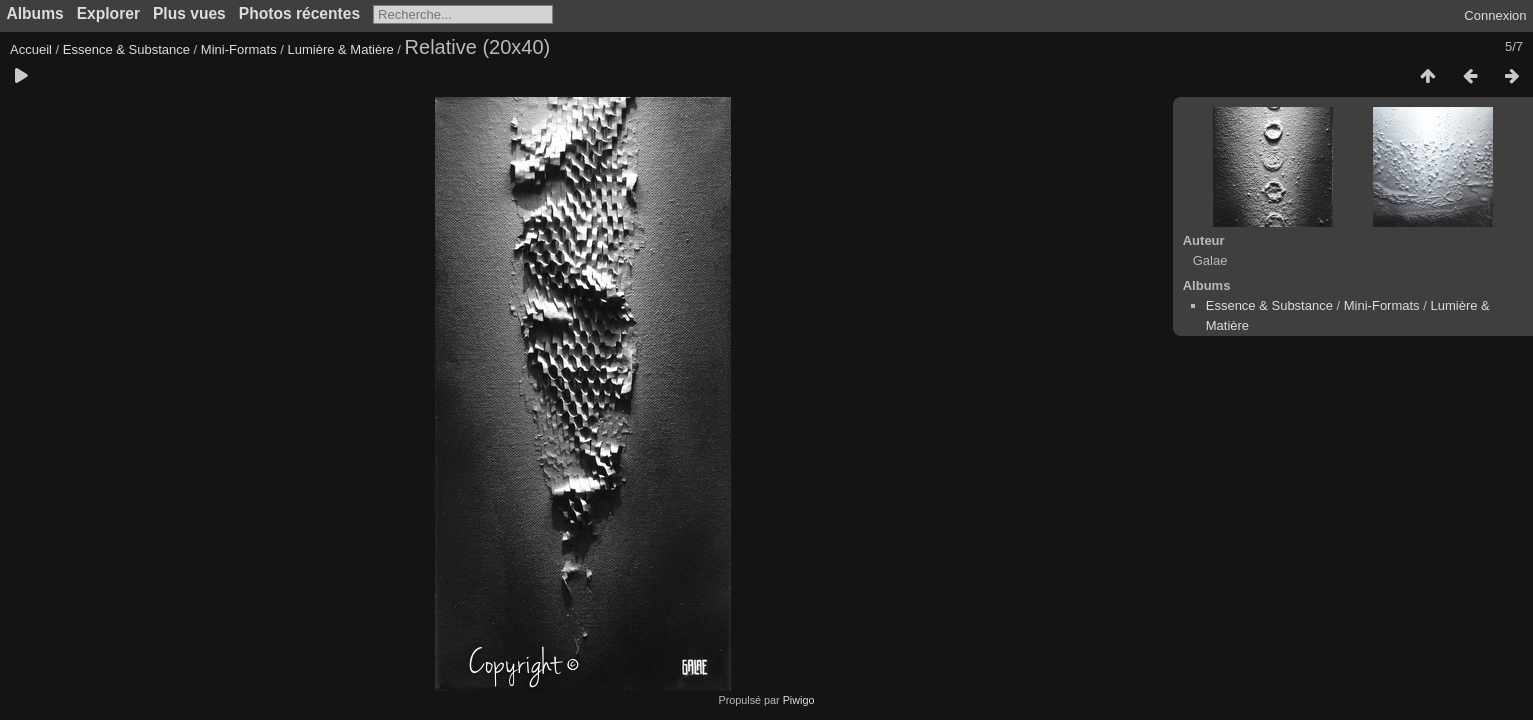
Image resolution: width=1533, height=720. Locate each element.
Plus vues (189, 13)
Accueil (31, 49)
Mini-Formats (239, 49)
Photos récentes (299, 13)
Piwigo (799, 700)
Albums (35, 13)
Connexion (1495, 15)
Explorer (108, 13)
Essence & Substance (126, 49)
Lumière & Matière (341, 49)
